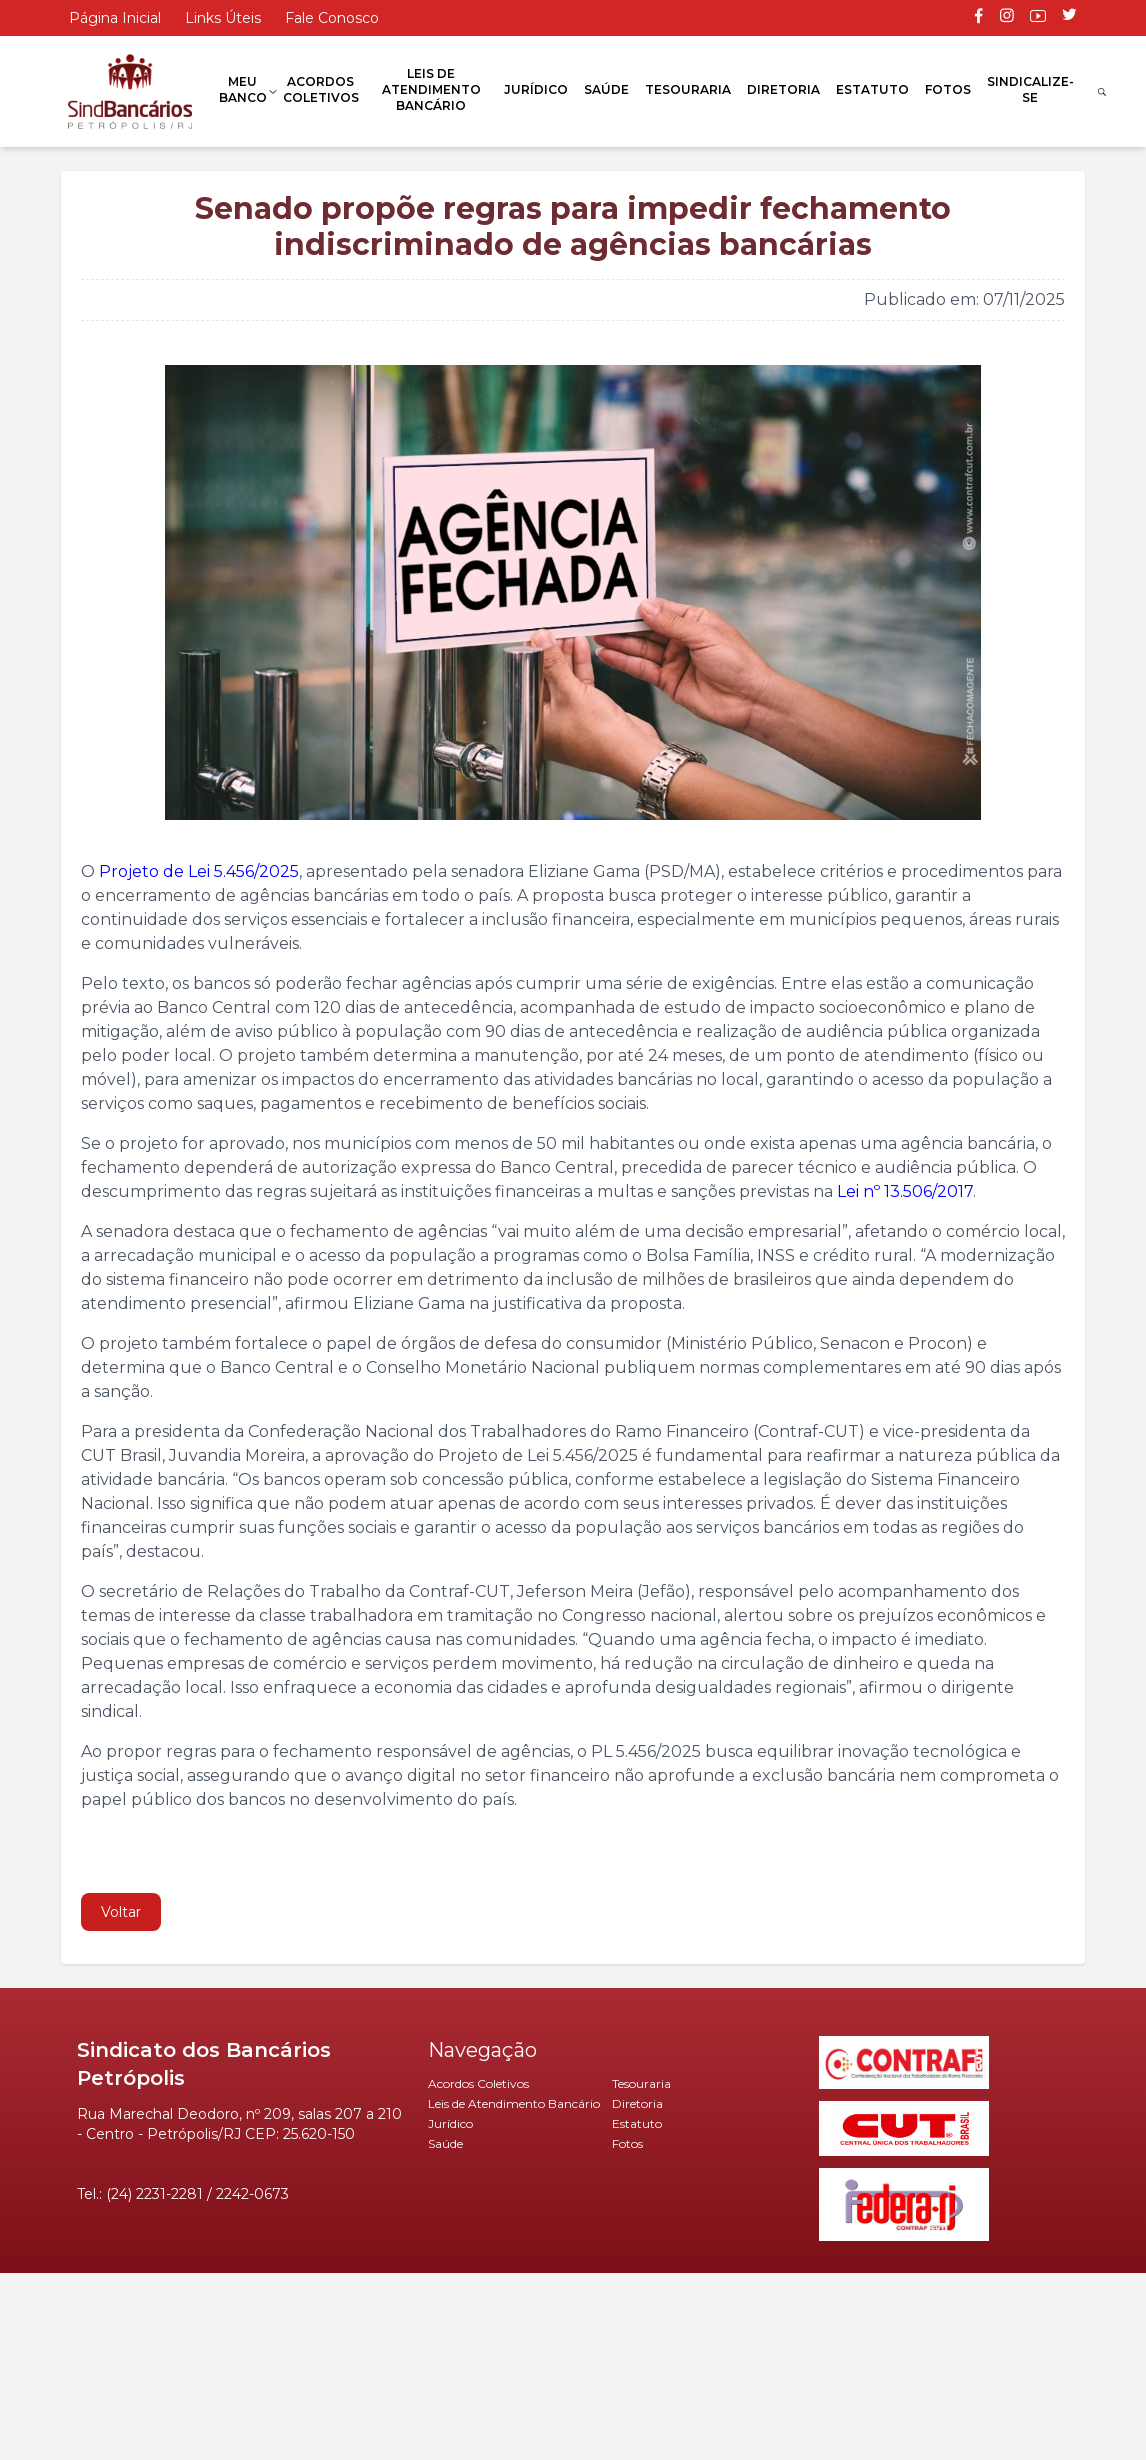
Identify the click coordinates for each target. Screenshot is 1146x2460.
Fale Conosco (332, 18)
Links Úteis (223, 18)
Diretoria (783, 89)
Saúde (606, 89)
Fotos (948, 89)
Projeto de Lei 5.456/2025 (199, 871)
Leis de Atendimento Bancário (431, 89)
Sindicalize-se (1030, 89)
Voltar (121, 1912)
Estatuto (872, 89)
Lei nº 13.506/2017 (905, 1191)
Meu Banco (243, 89)
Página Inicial (115, 18)
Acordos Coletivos (321, 89)
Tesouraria (688, 89)
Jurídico (536, 89)
